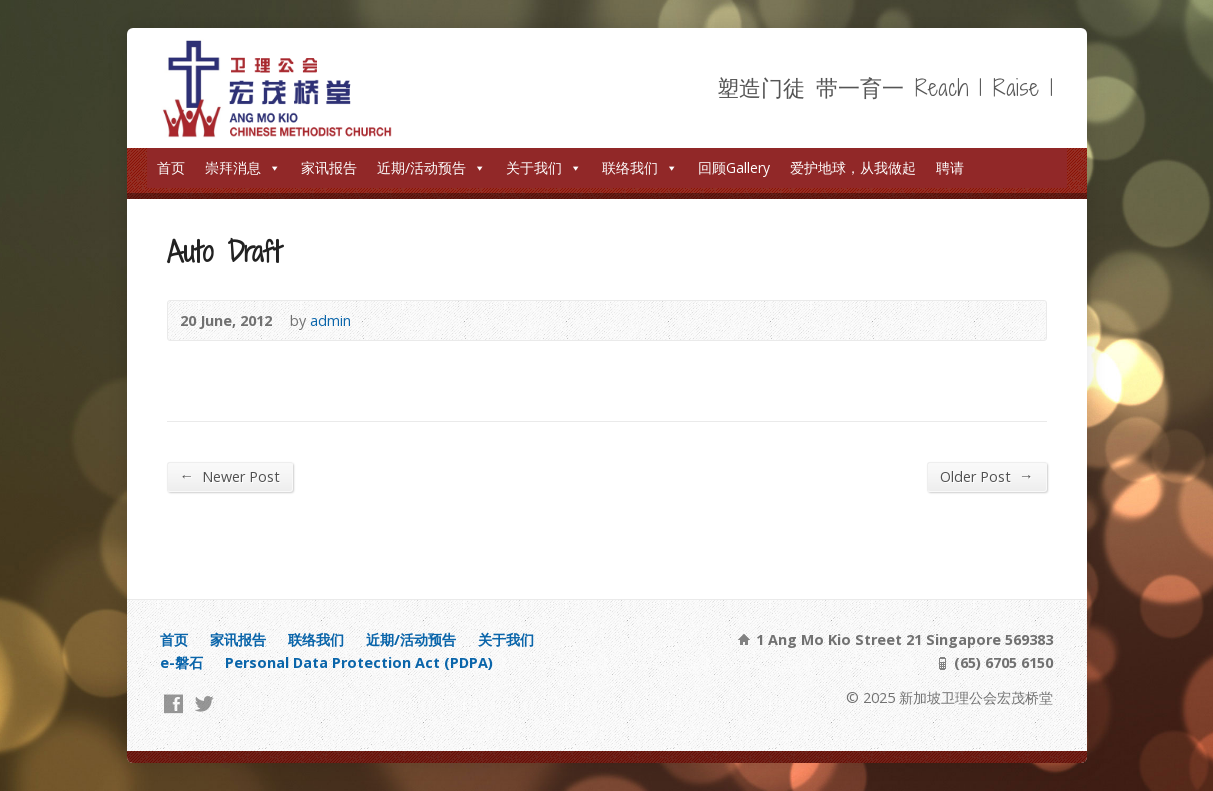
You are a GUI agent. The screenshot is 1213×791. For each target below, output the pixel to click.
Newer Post (230, 476)
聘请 (950, 167)
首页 (171, 167)
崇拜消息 (243, 167)
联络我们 (640, 167)
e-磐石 (181, 662)
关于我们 (544, 167)
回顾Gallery (734, 167)
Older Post (986, 476)
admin (330, 320)
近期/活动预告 (431, 167)
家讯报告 (329, 167)
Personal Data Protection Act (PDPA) (359, 662)
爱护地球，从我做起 (853, 167)
